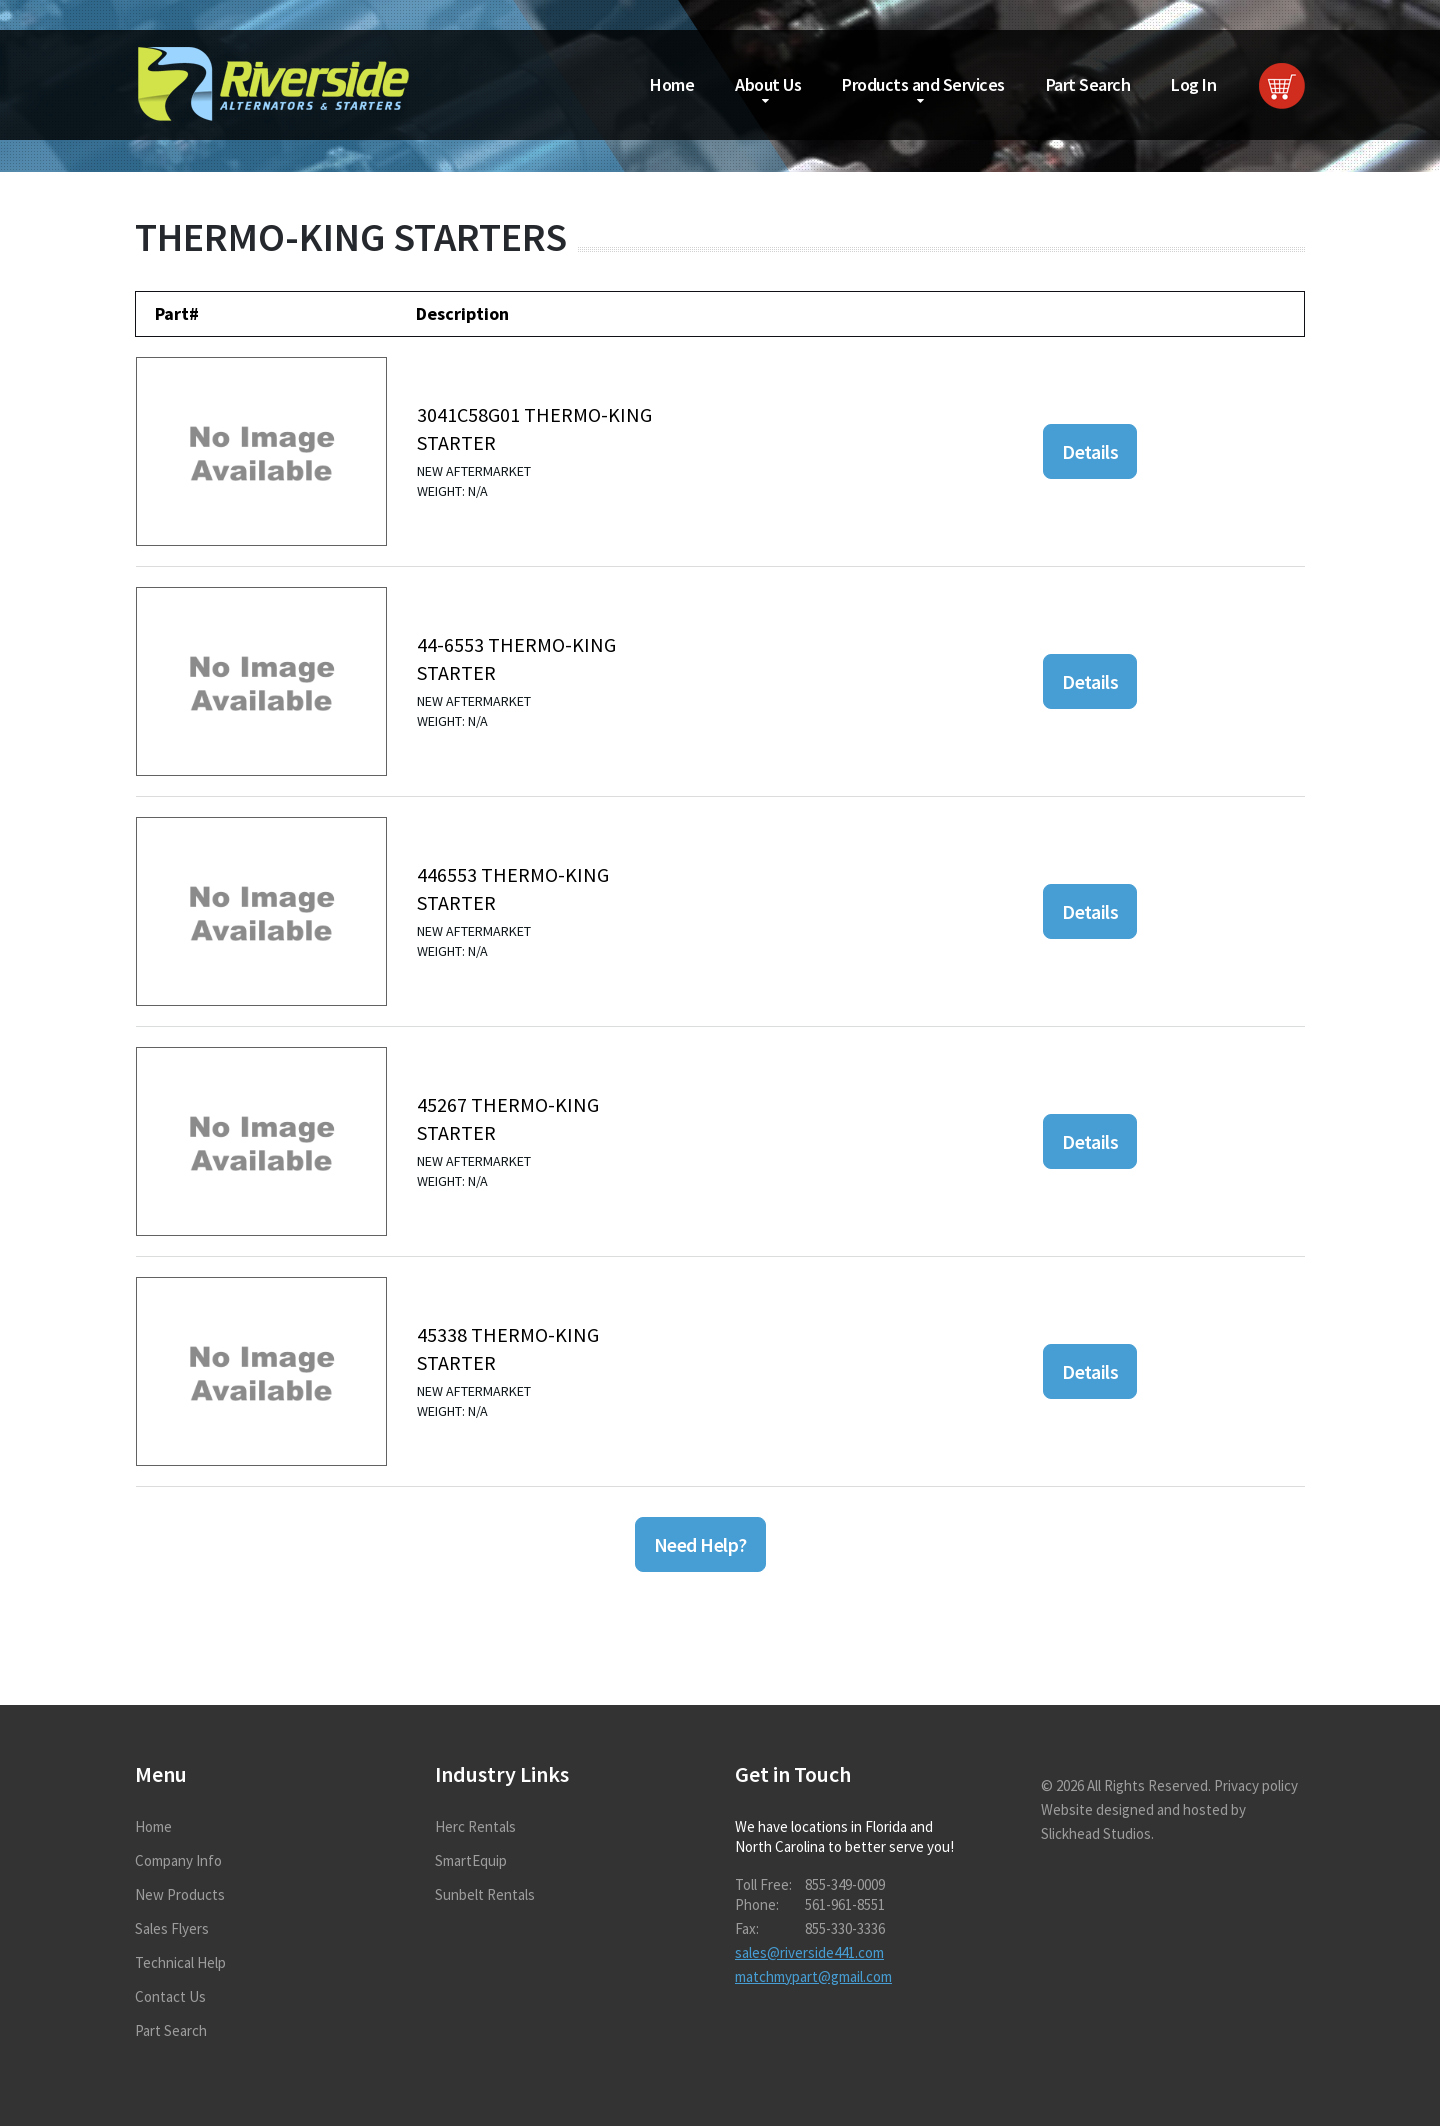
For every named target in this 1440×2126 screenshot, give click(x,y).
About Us (768, 84)
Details (1090, 451)
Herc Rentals (475, 1826)
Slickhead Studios (1096, 1833)
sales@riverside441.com (809, 1952)
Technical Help (180, 1962)
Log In (1193, 84)
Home (672, 84)
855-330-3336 (845, 1928)
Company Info (178, 1860)
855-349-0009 (845, 1884)
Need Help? (700, 1544)
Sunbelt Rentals (485, 1894)
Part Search (1088, 84)
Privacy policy (1256, 1785)
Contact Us (170, 1996)
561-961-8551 (845, 1904)
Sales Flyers (172, 1928)
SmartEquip (471, 1860)
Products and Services (923, 84)
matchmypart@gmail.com (813, 1976)
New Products (180, 1894)
